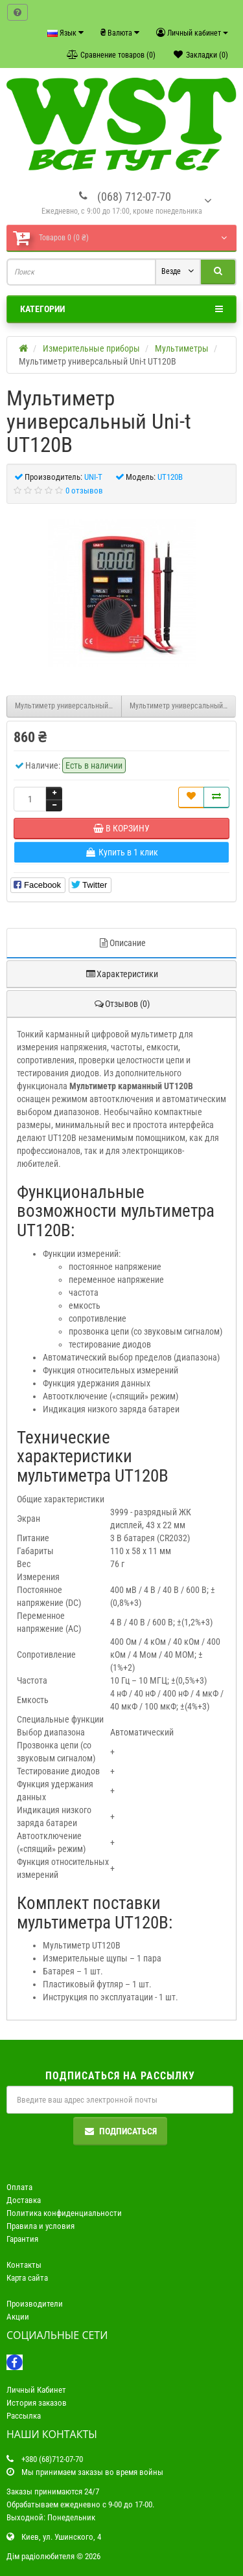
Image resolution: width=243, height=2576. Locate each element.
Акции (17, 2317)
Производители (34, 2304)
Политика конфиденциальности (64, 2213)
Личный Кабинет (36, 2390)
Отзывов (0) (121, 1004)
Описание (122, 943)
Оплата (19, 2187)
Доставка (23, 2200)
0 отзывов (84, 490)
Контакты (23, 2265)
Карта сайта (27, 2278)
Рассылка (23, 2416)
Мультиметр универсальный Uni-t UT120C (183, 705)
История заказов (36, 2403)
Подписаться (120, 2131)
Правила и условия (40, 2226)
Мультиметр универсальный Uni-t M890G (68, 705)
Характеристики (121, 974)
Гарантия (22, 2239)
